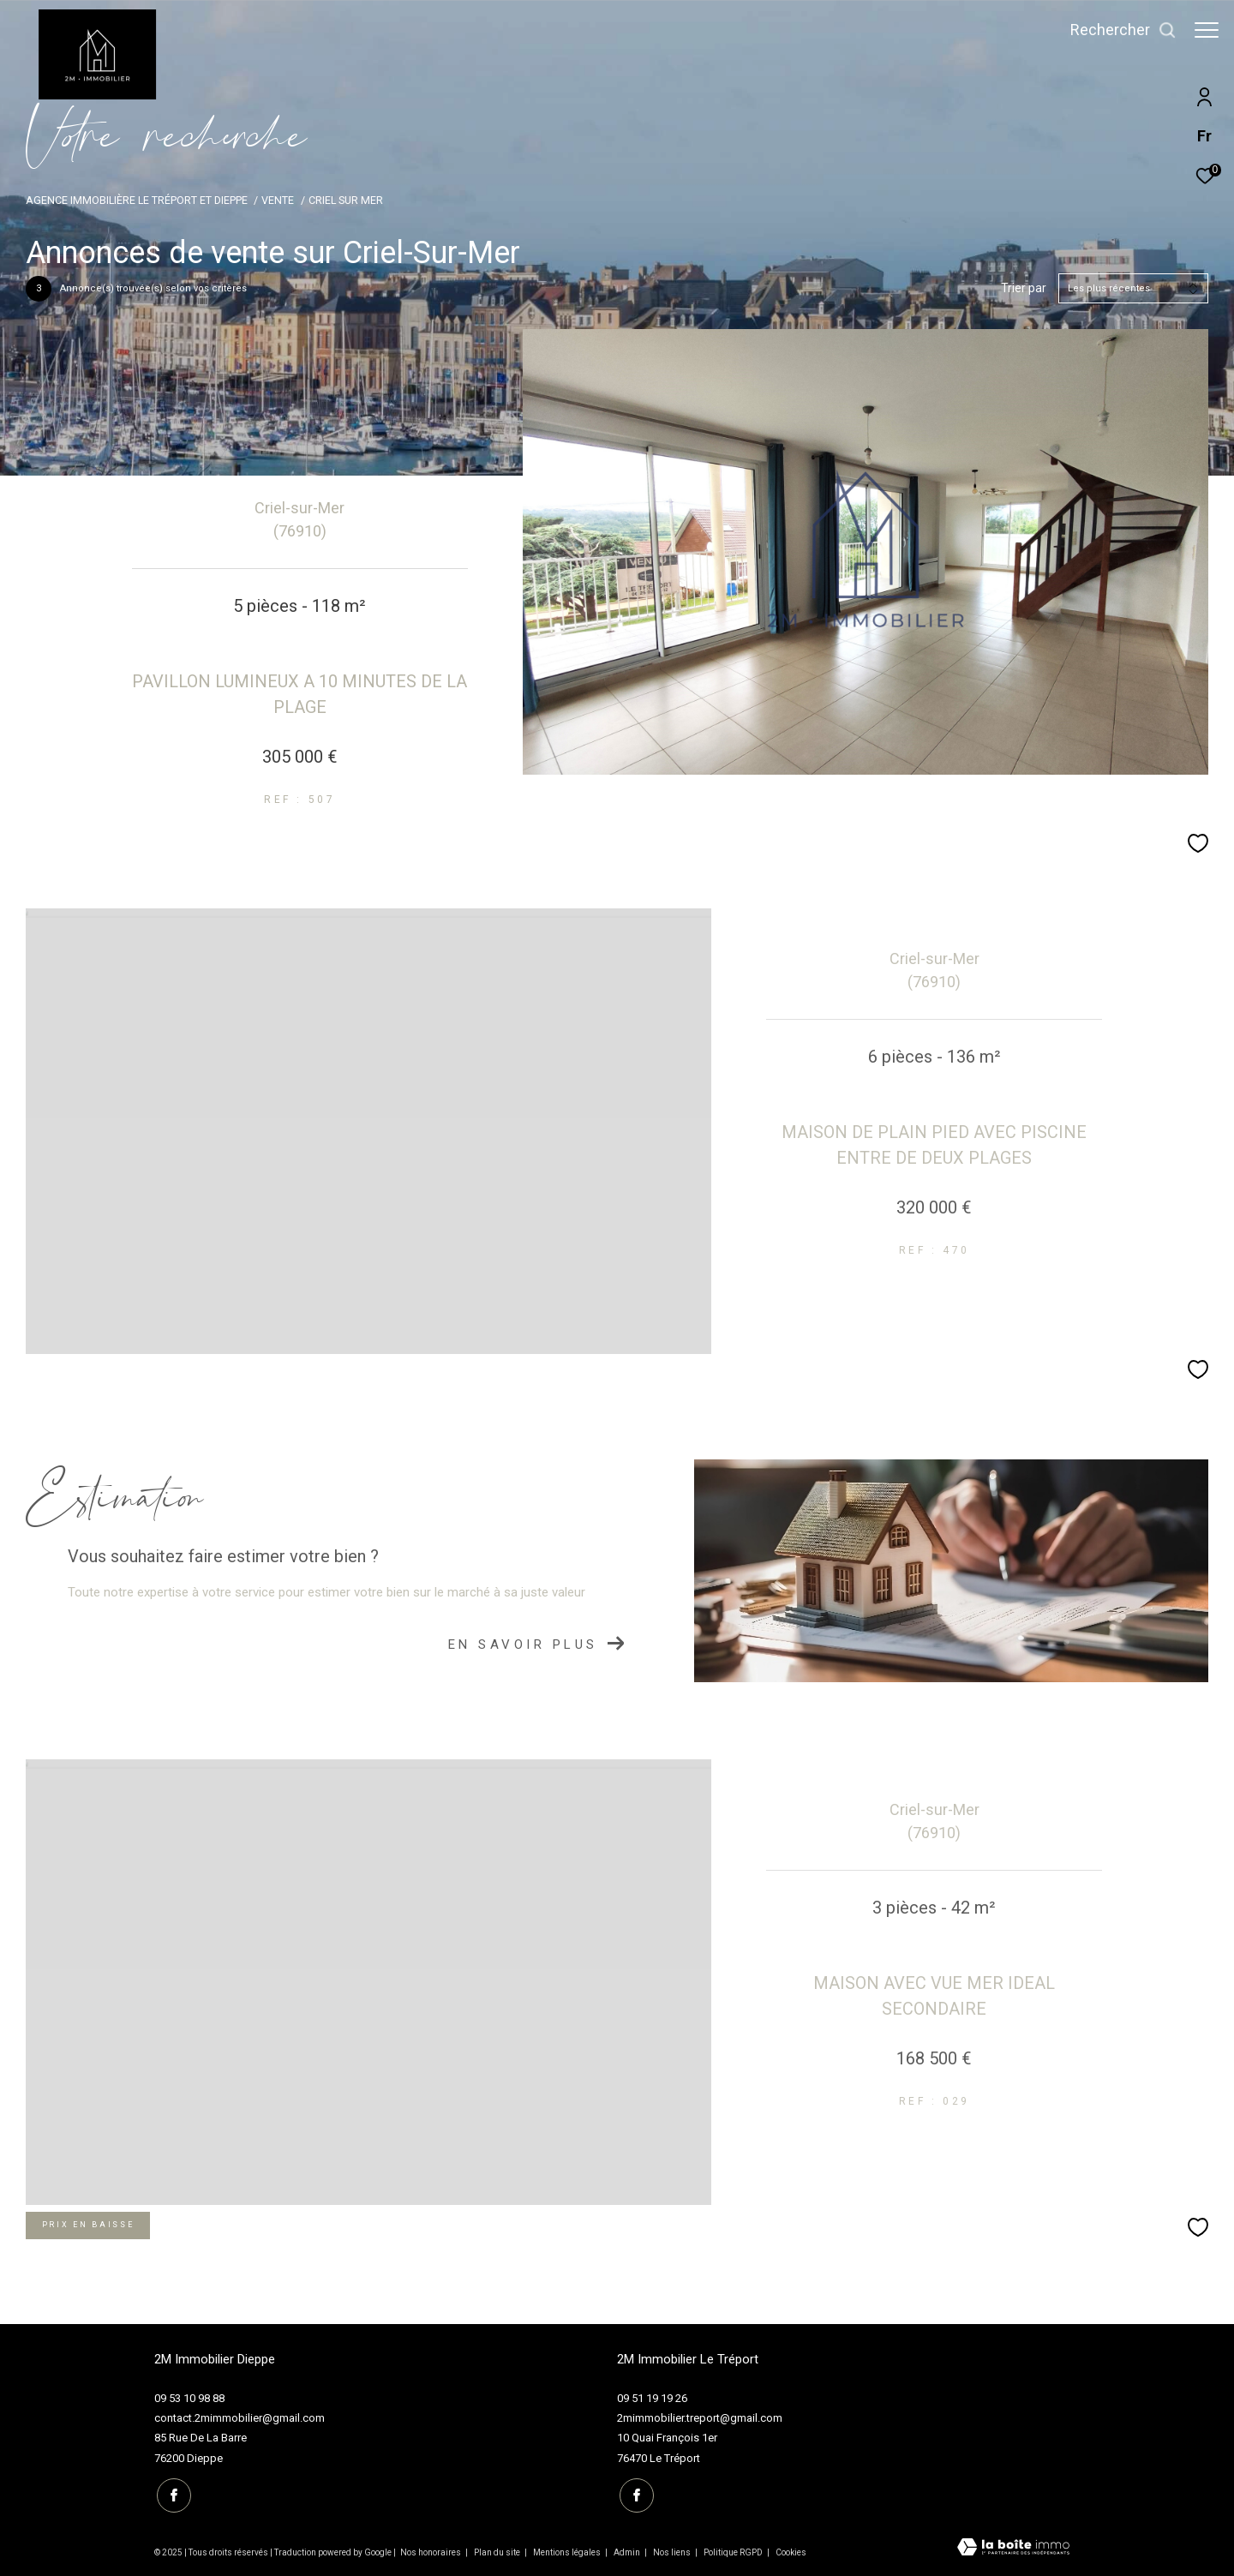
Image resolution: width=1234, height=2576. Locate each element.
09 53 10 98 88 (189, 2398)
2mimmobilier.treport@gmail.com (699, 2417)
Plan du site (498, 2550)
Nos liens (672, 2550)
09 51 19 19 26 (652, 2398)
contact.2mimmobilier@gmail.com (239, 2417)
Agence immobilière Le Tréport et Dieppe (137, 200)
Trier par (1023, 288)
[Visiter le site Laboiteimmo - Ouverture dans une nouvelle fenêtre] (1013, 2546)
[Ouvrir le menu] (1206, 30)
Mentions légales (567, 2550)
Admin (628, 2550)
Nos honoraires (430, 2550)
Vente (277, 200)
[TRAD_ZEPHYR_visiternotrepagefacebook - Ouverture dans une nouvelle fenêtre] (171, 2493)
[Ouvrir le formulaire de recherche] (1115, 30)
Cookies (791, 2550)
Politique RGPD (733, 2550)
